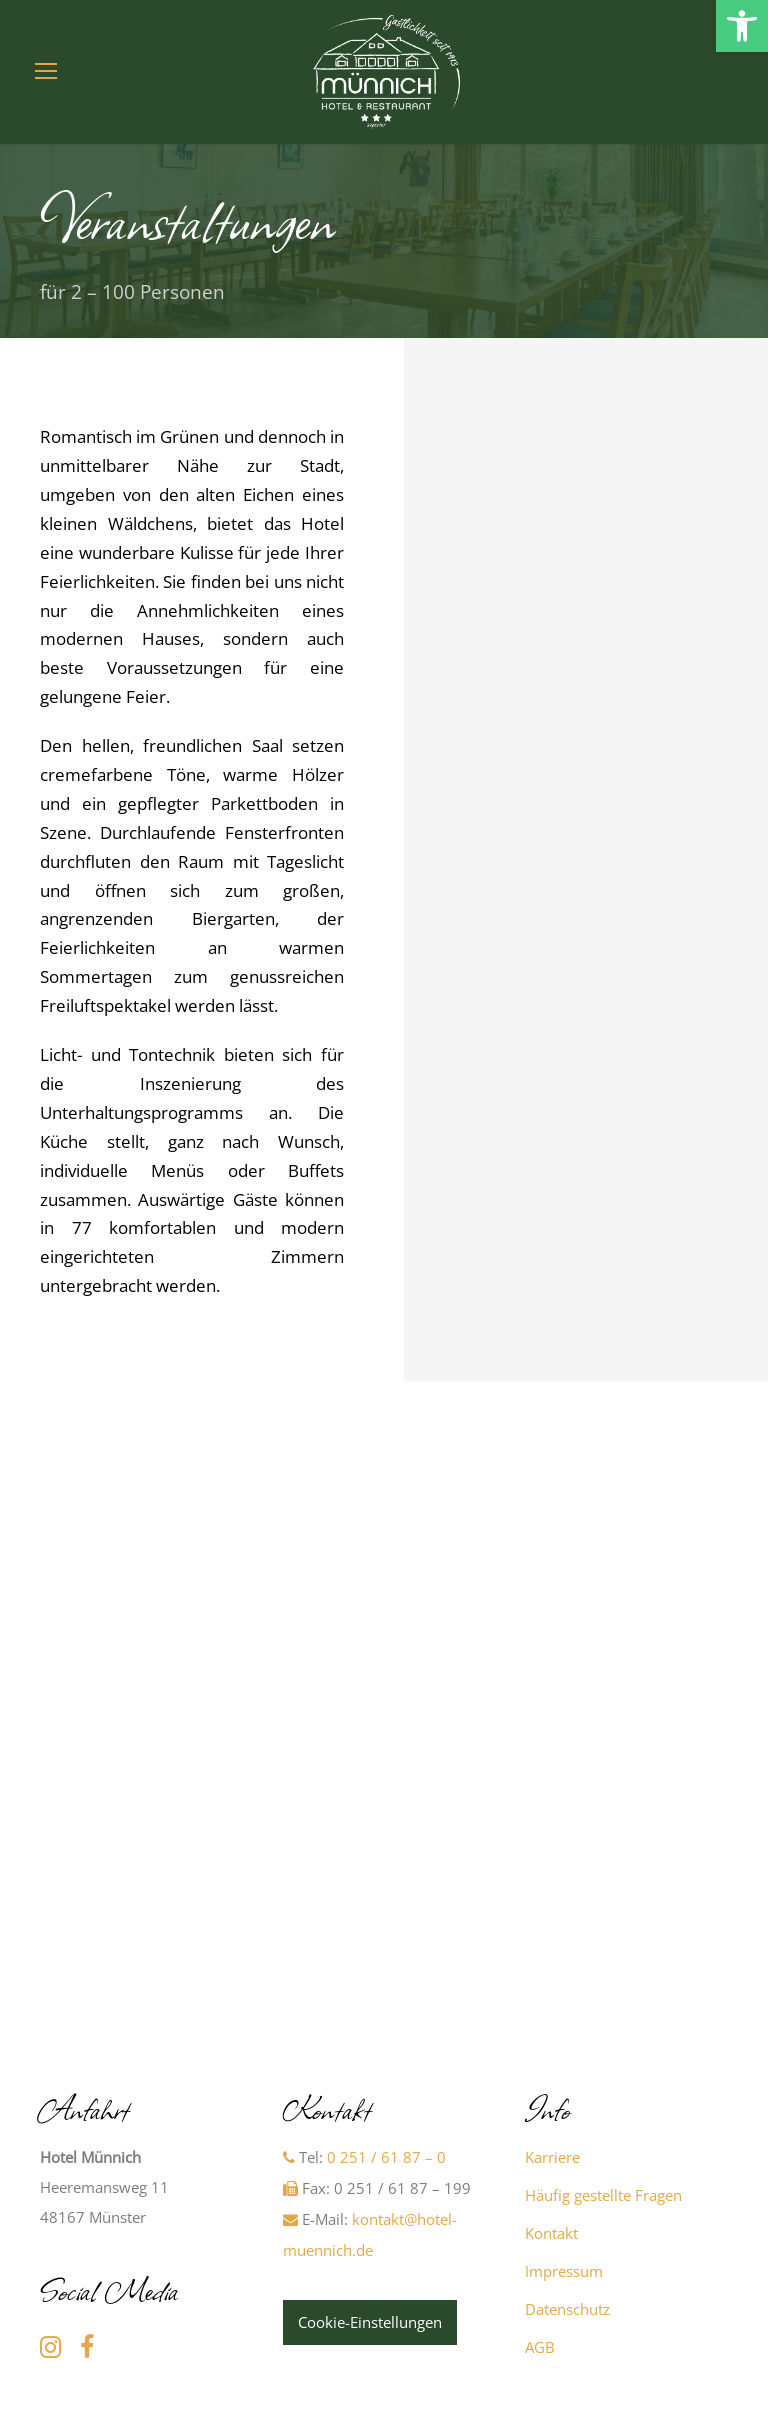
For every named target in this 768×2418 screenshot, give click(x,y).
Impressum (564, 2271)
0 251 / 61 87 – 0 (386, 2157)
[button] (742, 26)
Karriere (552, 2157)
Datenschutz (567, 2309)
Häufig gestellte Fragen (603, 2195)
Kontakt (551, 2233)
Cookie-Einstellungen (370, 2322)
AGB (540, 2347)
